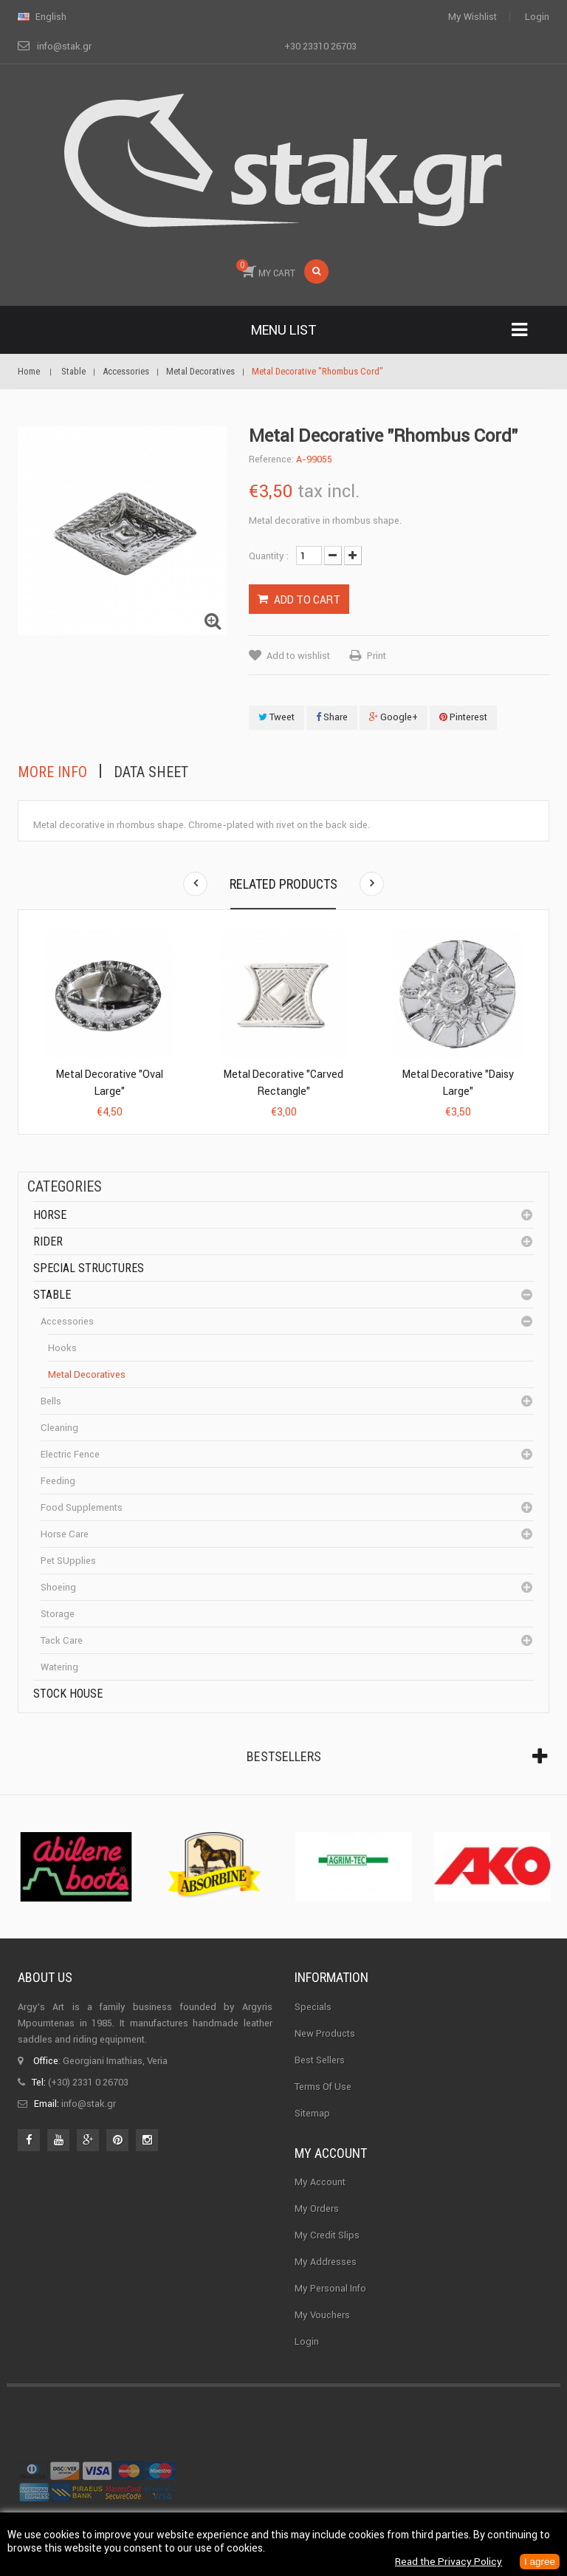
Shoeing (58, 1587)
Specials (313, 2007)
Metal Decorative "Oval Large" (109, 1082)
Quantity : (269, 556)
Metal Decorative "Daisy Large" (458, 1082)
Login (537, 16)
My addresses (326, 2261)
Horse (49, 1215)
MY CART (265, 269)
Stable (52, 1295)
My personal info (330, 2288)
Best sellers (320, 2060)
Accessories (67, 1321)
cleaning (59, 1427)
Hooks (62, 1348)
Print (376, 655)
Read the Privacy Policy (446, 2562)
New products (325, 2033)
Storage (58, 1614)
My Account (320, 2182)
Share (332, 717)
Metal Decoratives (87, 1374)
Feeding (58, 1481)
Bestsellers (284, 1756)
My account (331, 2153)
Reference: (271, 459)
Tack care (62, 1640)
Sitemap (312, 2113)
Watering (59, 1667)
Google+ (393, 717)
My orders (317, 2208)
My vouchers (322, 2315)
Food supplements (82, 1507)
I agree (539, 2562)
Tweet (276, 717)
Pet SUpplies (68, 1560)
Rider (48, 1241)
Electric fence (70, 1454)
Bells (51, 1401)
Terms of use (323, 2086)
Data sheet (151, 772)
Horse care (65, 1534)
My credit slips (327, 2235)
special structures (88, 1268)
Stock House (68, 1694)
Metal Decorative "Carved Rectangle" (283, 1082)
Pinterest (463, 717)
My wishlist (472, 16)
